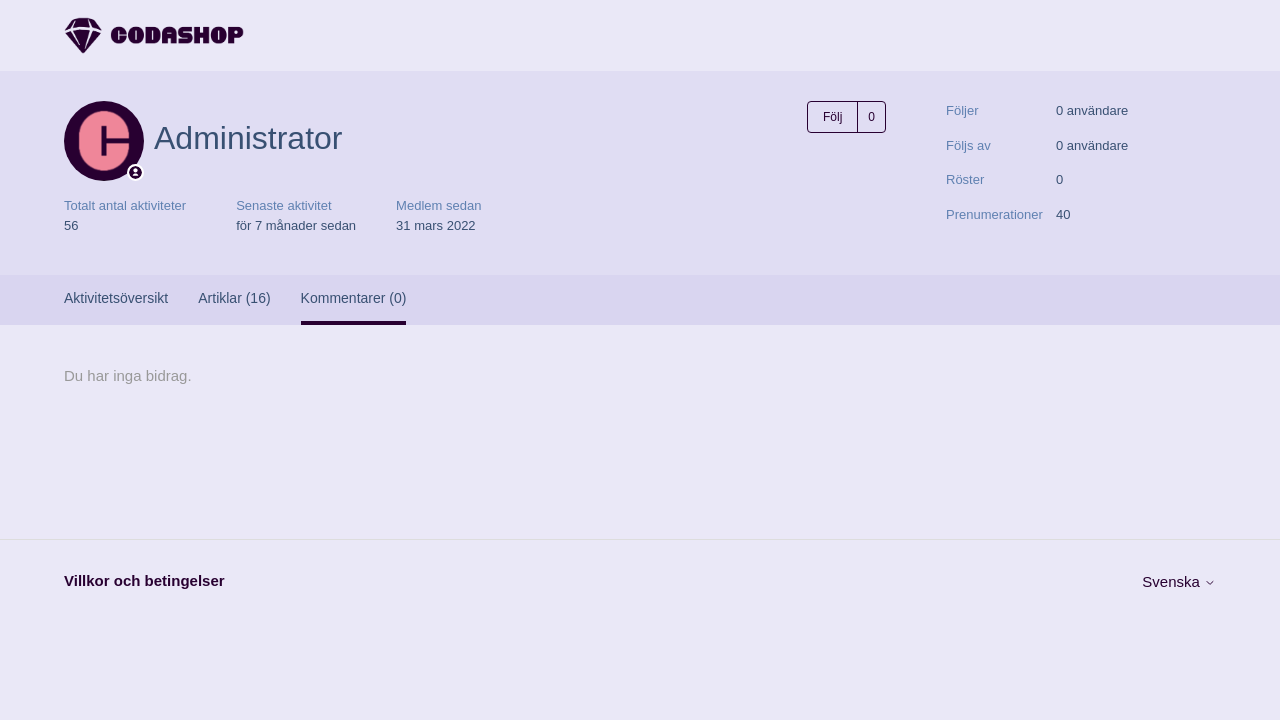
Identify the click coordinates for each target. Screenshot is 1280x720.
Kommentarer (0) (354, 298)
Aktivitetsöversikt (116, 298)
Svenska (1179, 581)
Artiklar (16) (234, 298)
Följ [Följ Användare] (832, 117)
